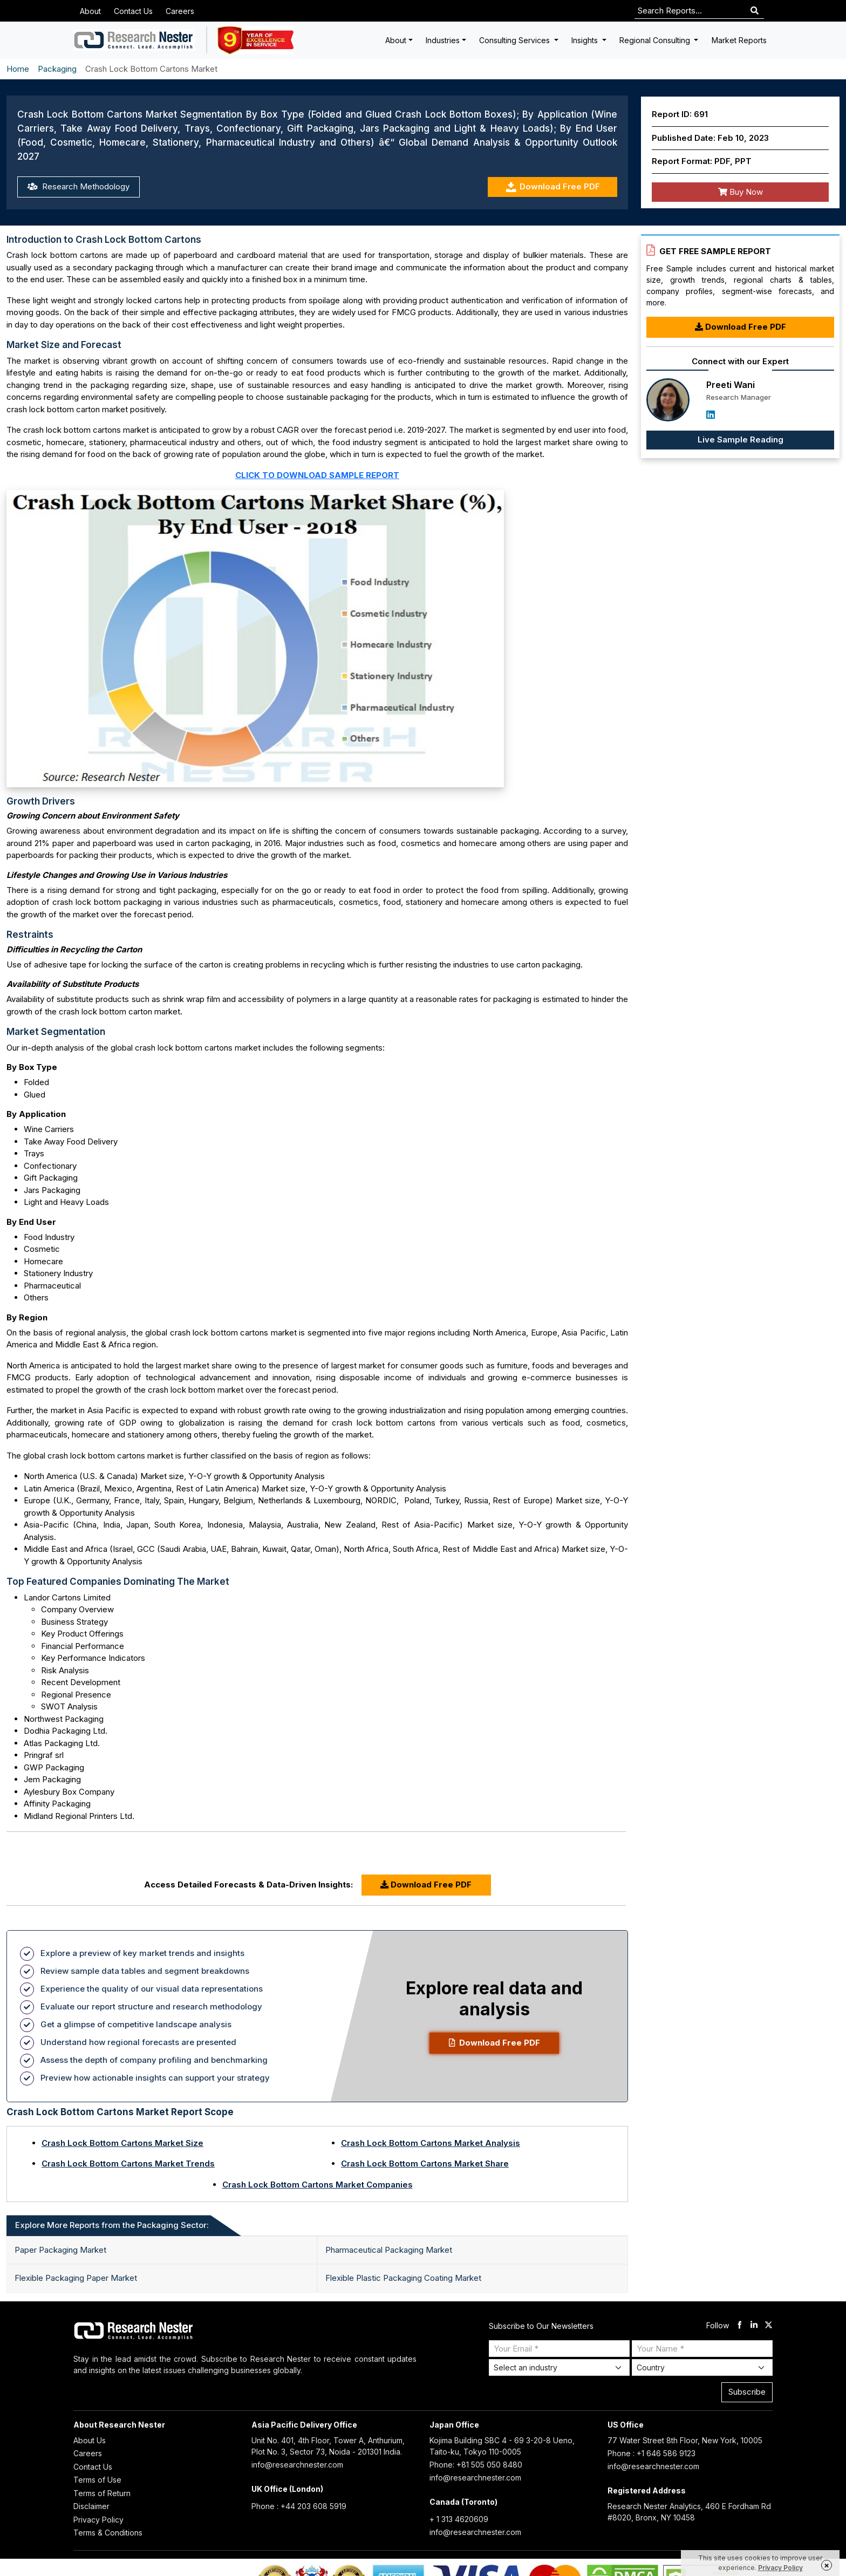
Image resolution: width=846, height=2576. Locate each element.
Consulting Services (515, 40)
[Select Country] (702, 2367)
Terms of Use (97, 2479)
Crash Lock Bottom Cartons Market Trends (128, 2163)
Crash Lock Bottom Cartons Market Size (122, 2143)
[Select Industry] (559, 2367)
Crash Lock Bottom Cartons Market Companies (317, 2184)
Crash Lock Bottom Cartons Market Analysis (430, 2143)
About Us (89, 2440)
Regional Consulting (655, 40)
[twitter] (769, 2326)
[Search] (754, 11)
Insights (585, 40)
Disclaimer (91, 2506)
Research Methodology (78, 186)
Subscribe (747, 2392)
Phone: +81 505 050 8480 (475, 2464)
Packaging (57, 69)
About (90, 11)
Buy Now (740, 192)
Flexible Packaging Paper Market (76, 2278)
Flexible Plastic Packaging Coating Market (403, 2278)
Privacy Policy (98, 2519)
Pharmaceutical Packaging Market (388, 2250)
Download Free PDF (553, 187)
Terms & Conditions (107, 2532)
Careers (180, 11)
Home (17, 69)
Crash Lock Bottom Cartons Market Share (425, 2163)
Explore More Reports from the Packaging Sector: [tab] (112, 2225)
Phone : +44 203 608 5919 (298, 2506)
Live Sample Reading (740, 439)
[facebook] (739, 2326)
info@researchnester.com (297, 2464)
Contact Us (133, 11)
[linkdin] (754, 2326)
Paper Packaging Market (60, 2250)
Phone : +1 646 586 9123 (651, 2453)
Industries (443, 40)
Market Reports (739, 40)
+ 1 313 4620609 (458, 2519)
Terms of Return (102, 2493)
